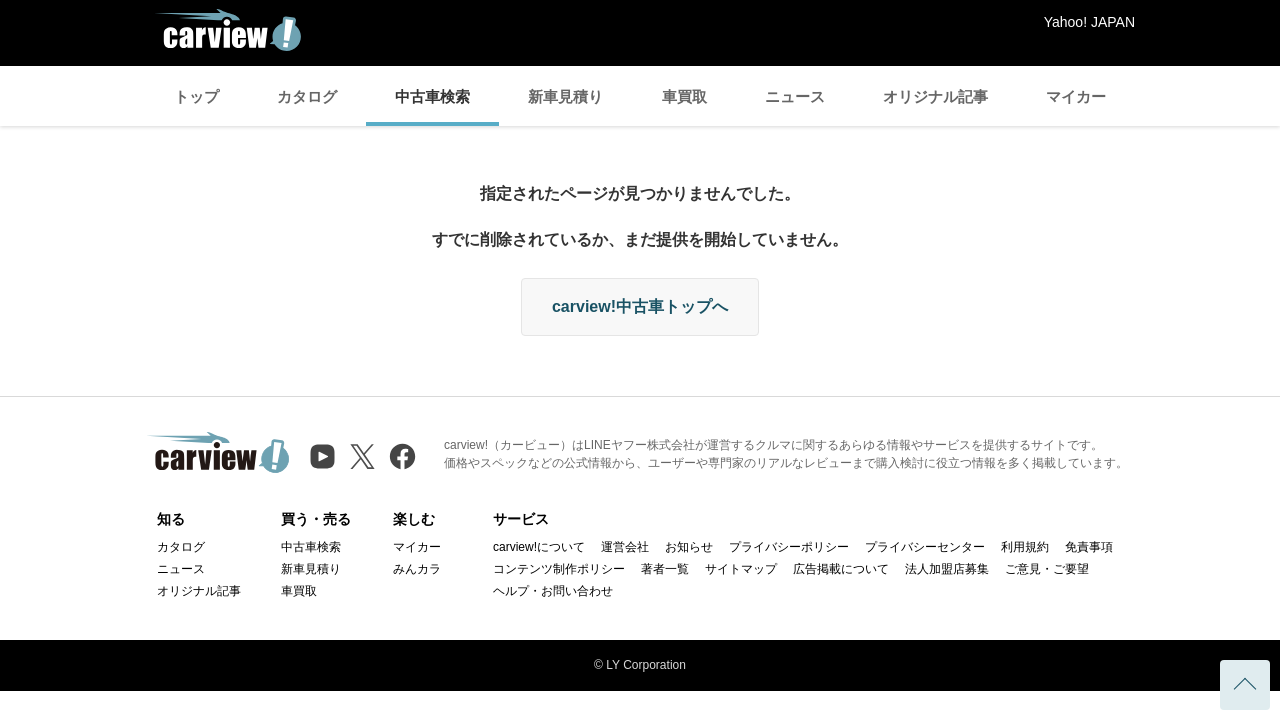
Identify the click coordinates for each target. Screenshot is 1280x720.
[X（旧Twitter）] (362, 456)
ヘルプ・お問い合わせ (553, 591)
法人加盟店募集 (947, 569)
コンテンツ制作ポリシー (559, 569)
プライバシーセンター (925, 547)
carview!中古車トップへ (640, 306)
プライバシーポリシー (789, 547)
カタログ (307, 96)
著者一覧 (665, 569)
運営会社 (625, 547)
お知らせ (689, 547)
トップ (196, 96)
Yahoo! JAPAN (1089, 22)
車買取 (684, 96)
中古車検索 (432, 96)
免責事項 (1089, 547)
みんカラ (417, 569)
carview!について (539, 547)
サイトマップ (741, 569)
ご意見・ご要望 (1047, 569)
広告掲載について (841, 569)
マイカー (1076, 96)
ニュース (795, 96)
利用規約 (1025, 547)
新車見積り (565, 96)
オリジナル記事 (935, 96)
